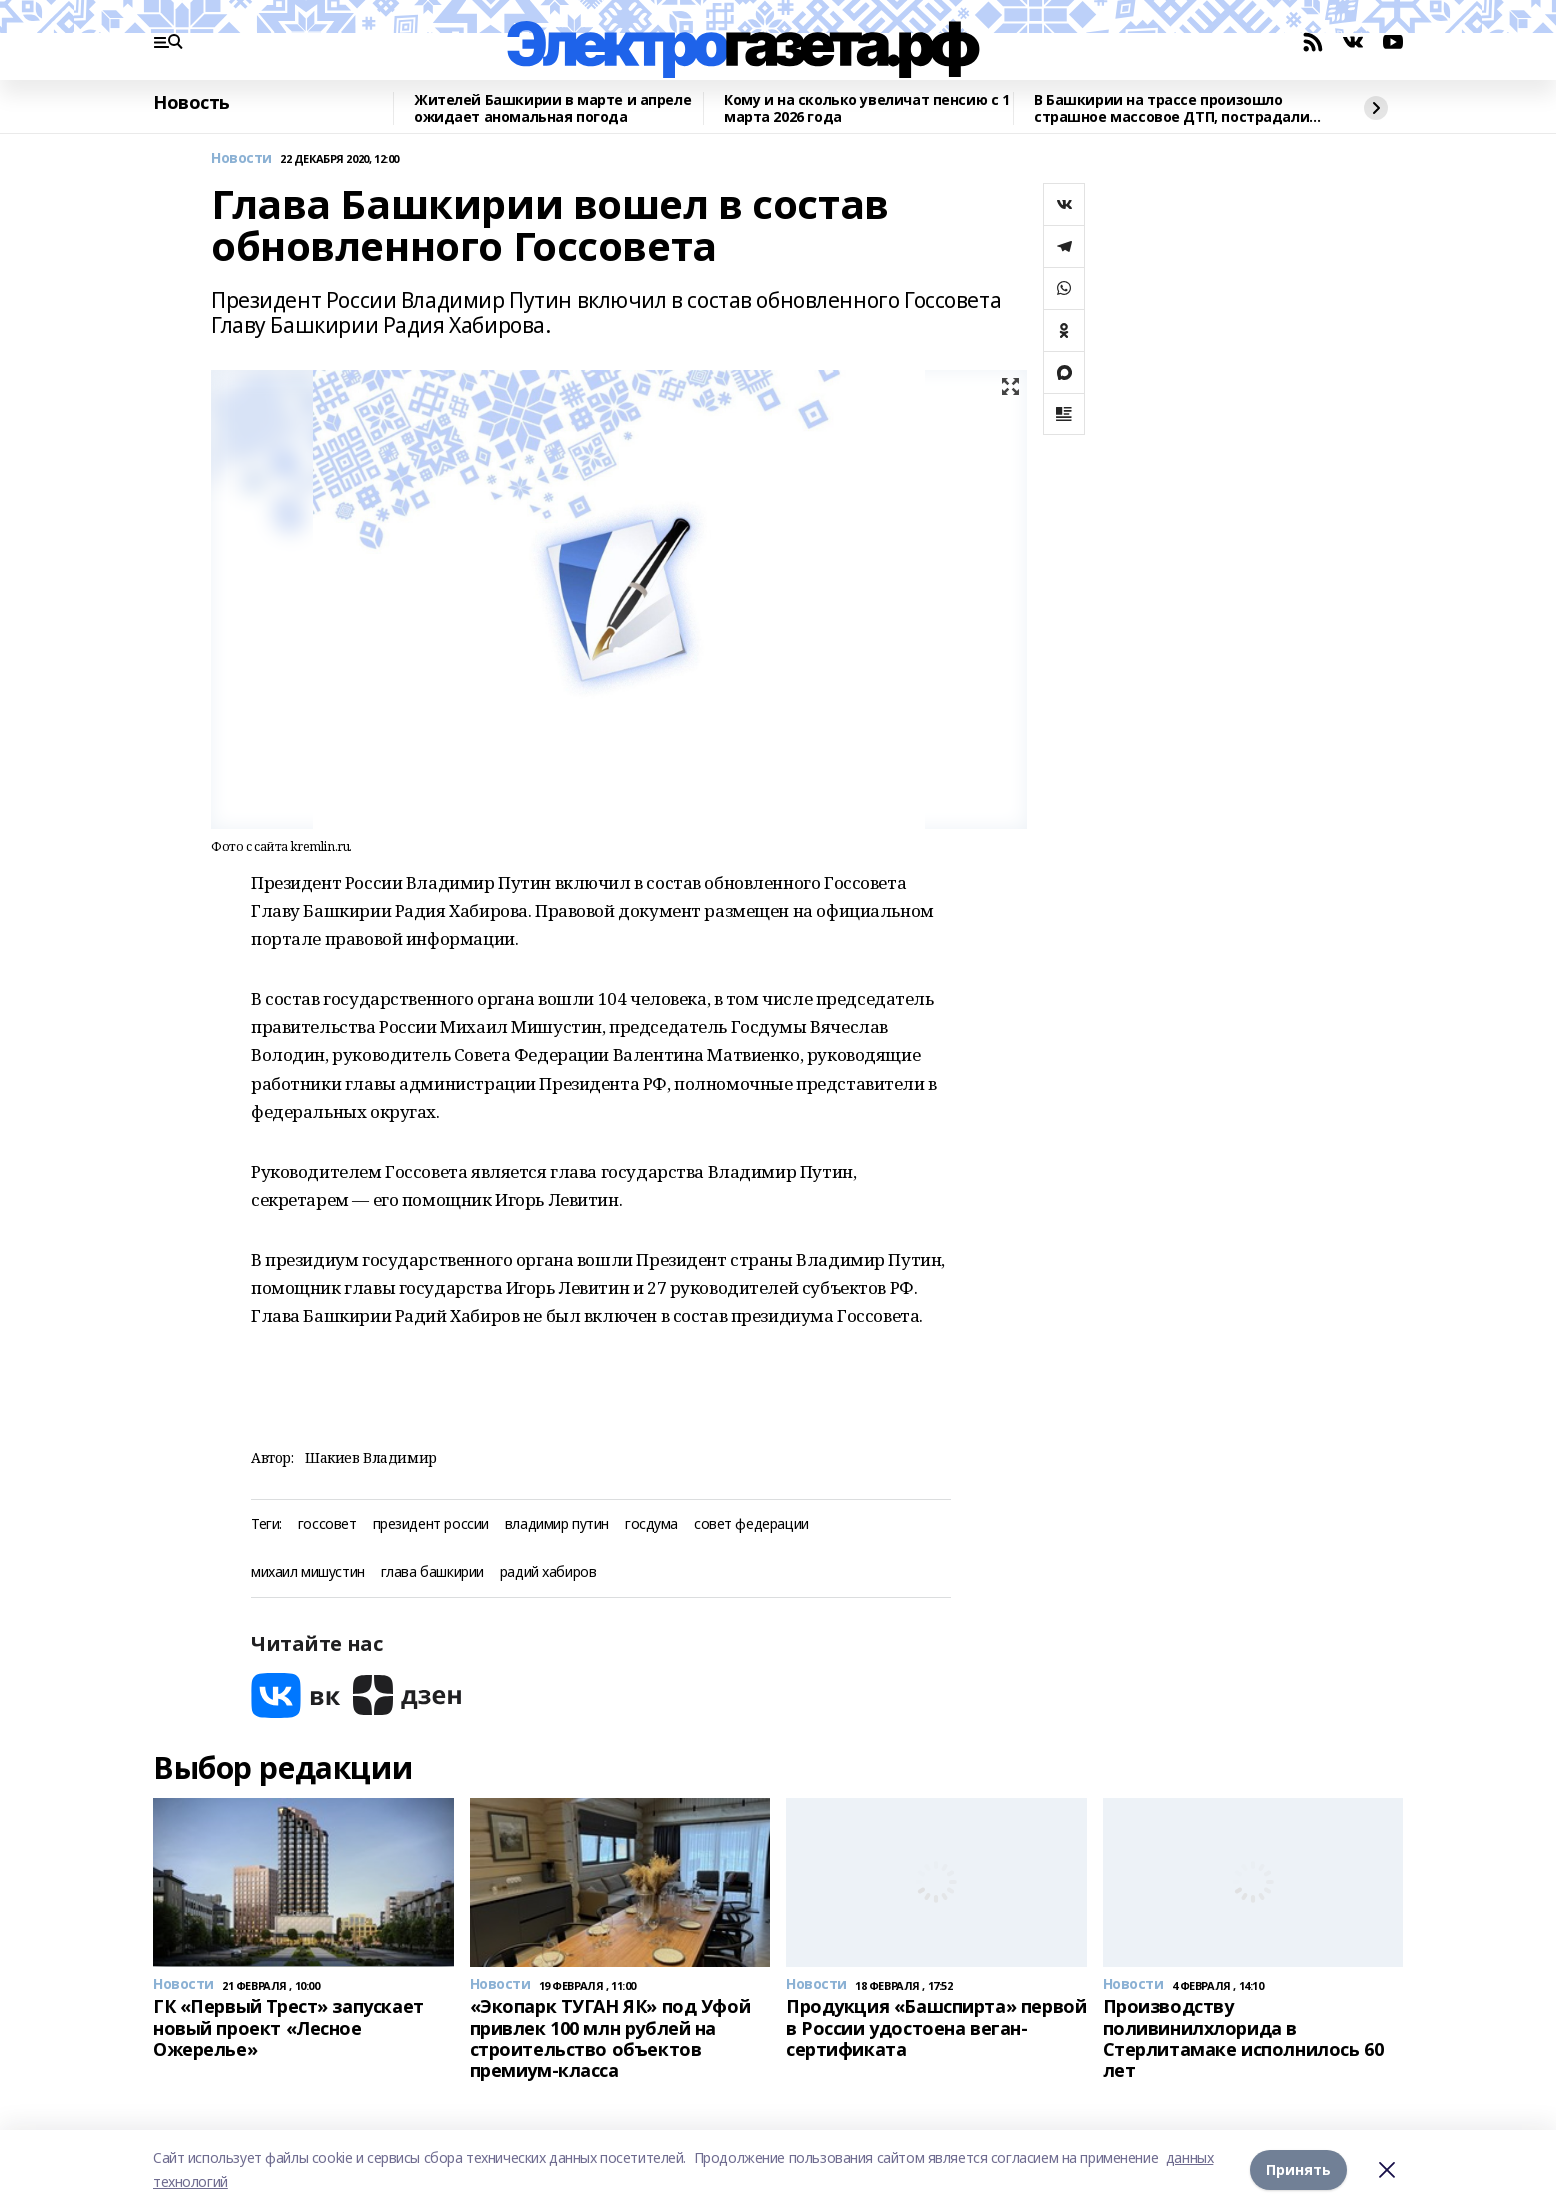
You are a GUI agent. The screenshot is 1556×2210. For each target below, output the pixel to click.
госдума (651, 1524)
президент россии (431, 1524)
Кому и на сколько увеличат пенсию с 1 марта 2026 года (866, 108)
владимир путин (557, 1524)
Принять (1298, 2169)
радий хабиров (548, 1572)
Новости (241, 158)
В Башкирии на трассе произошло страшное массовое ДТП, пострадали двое (1171, 108)
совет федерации (751, 1524)
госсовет (327, 1524)
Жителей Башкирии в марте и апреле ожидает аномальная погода (552, 108)
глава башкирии (432, 1572)
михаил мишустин (308, 1572)
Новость (191, 103)
